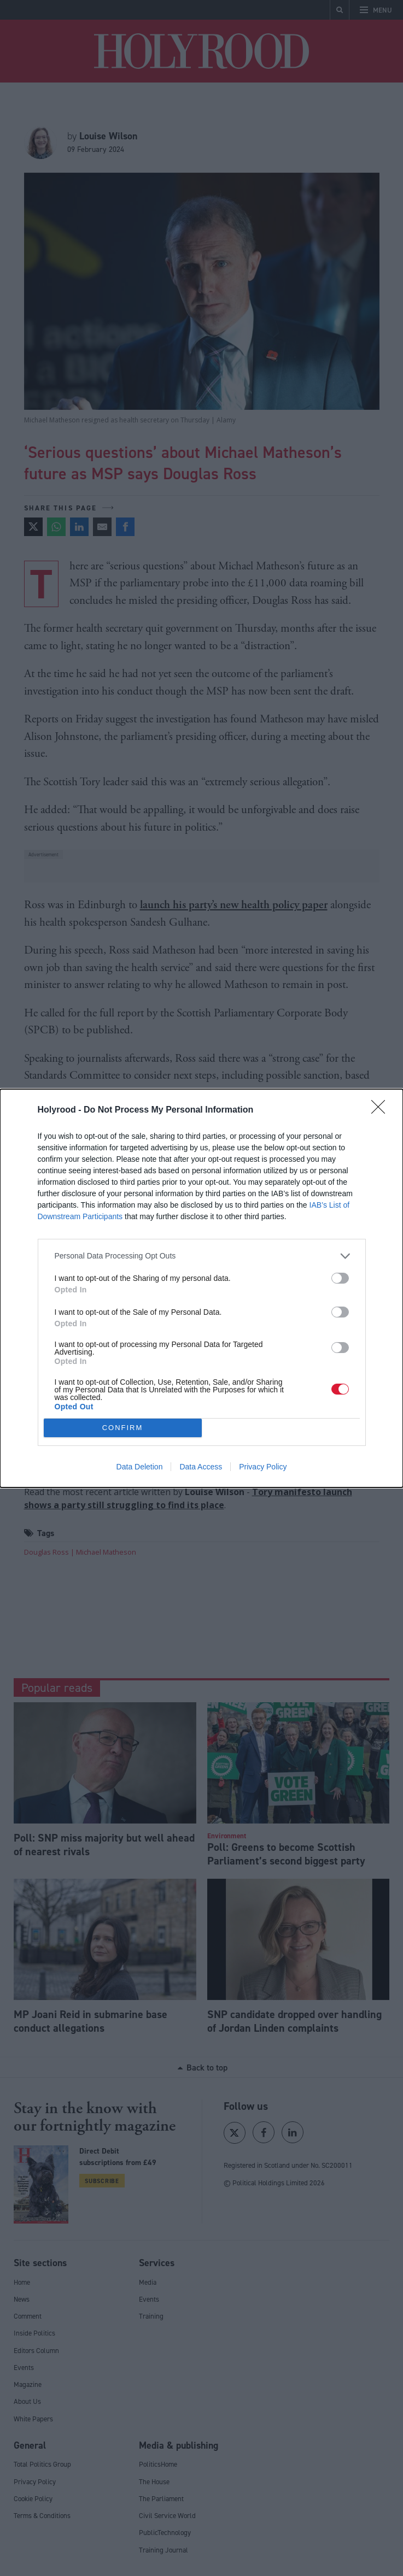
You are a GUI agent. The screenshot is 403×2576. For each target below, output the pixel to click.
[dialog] (201, 1288)
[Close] (381, 1110)
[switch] (340, 1278)
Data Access (200, 1466)
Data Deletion (139, 1466)
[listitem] (202, 1256)
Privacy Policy (263, 1466)
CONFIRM (122, 1428)
